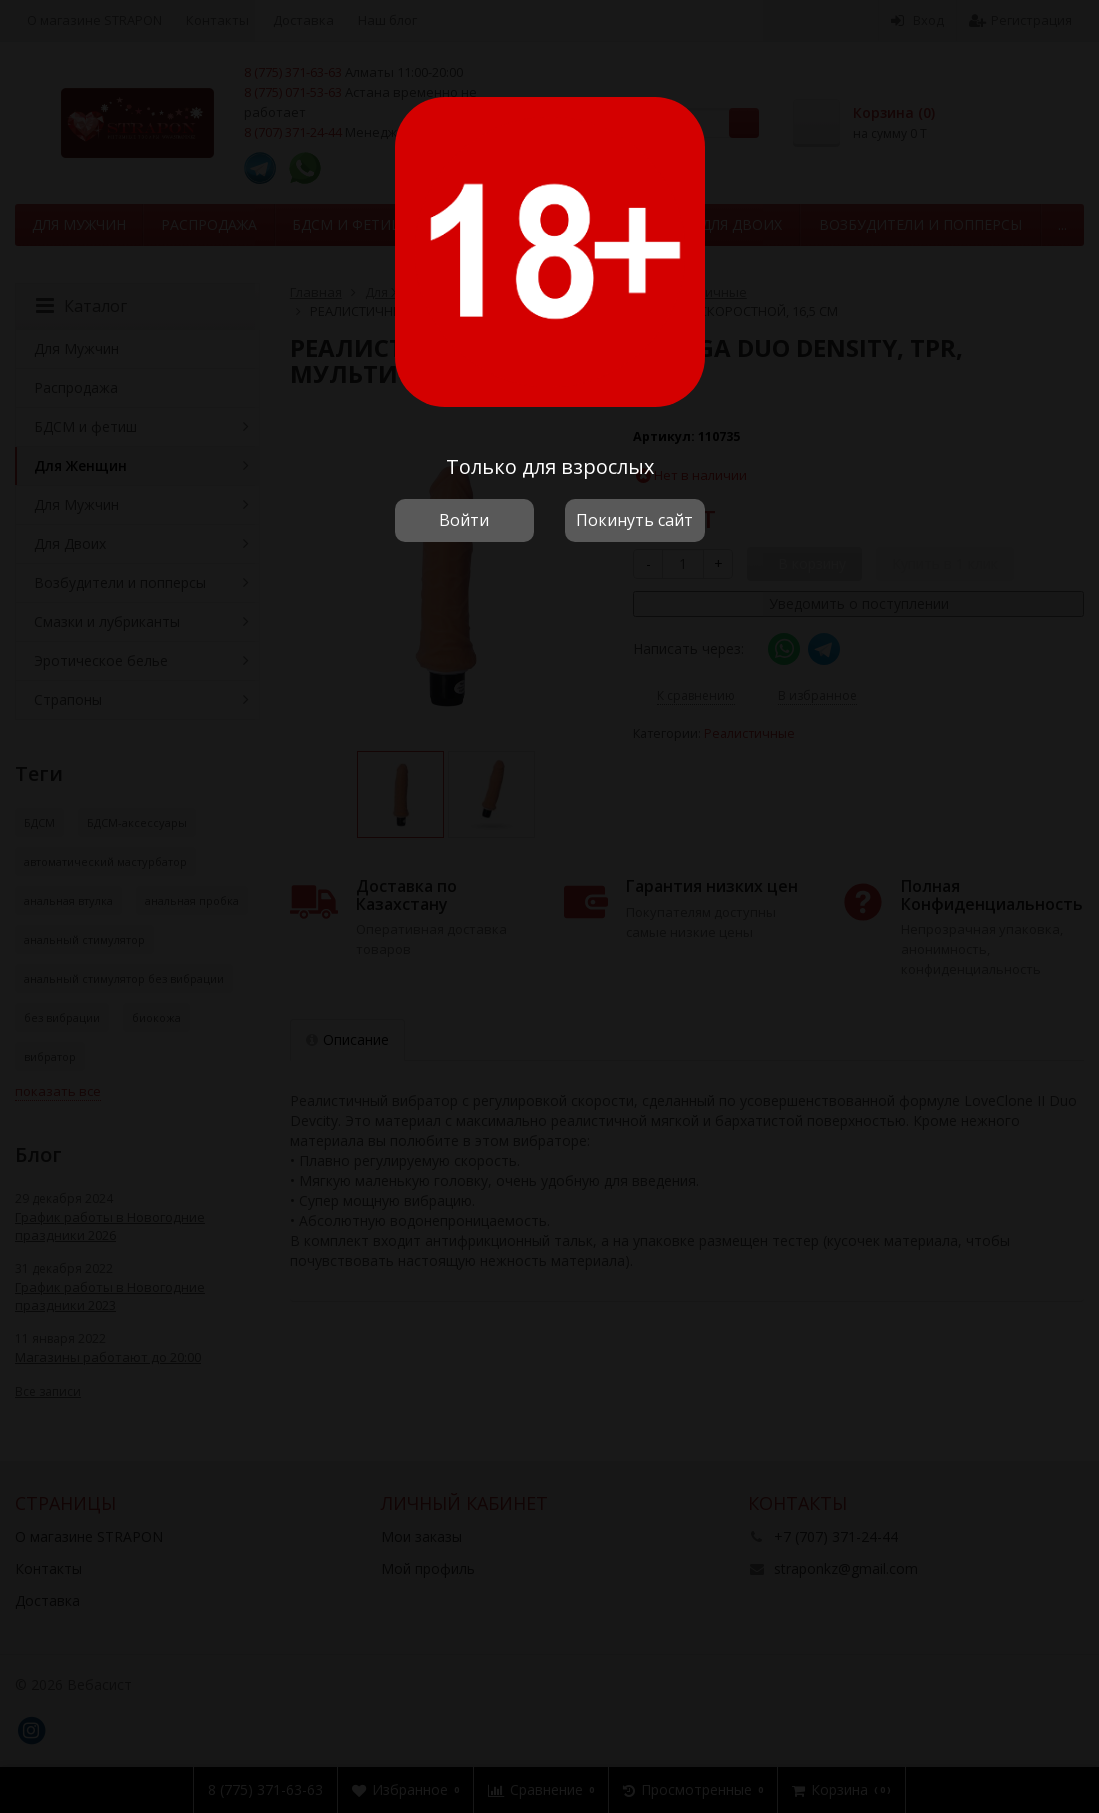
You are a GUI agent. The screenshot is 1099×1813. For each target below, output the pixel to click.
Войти (464, 520)
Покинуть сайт (634, 520)
